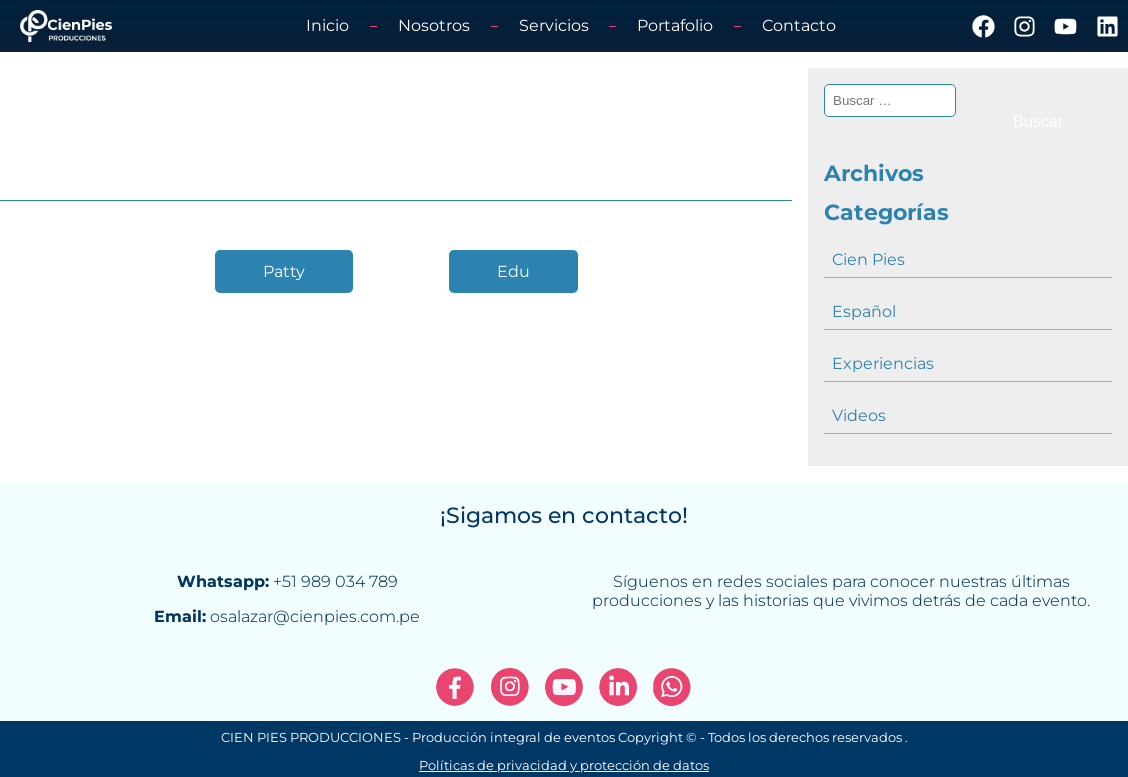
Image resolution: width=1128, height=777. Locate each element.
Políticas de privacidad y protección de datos (564, 766)
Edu (513, 271)
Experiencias (883, 363)
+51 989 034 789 (335, 581)
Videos (859, 415)
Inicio (327, 25)
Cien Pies (868, 259)
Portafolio (675, 25)
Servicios (554, 25)
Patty (284, 271)
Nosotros (434, 25)
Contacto (799, 25)
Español (864, 311)
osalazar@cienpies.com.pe (315, 616)
